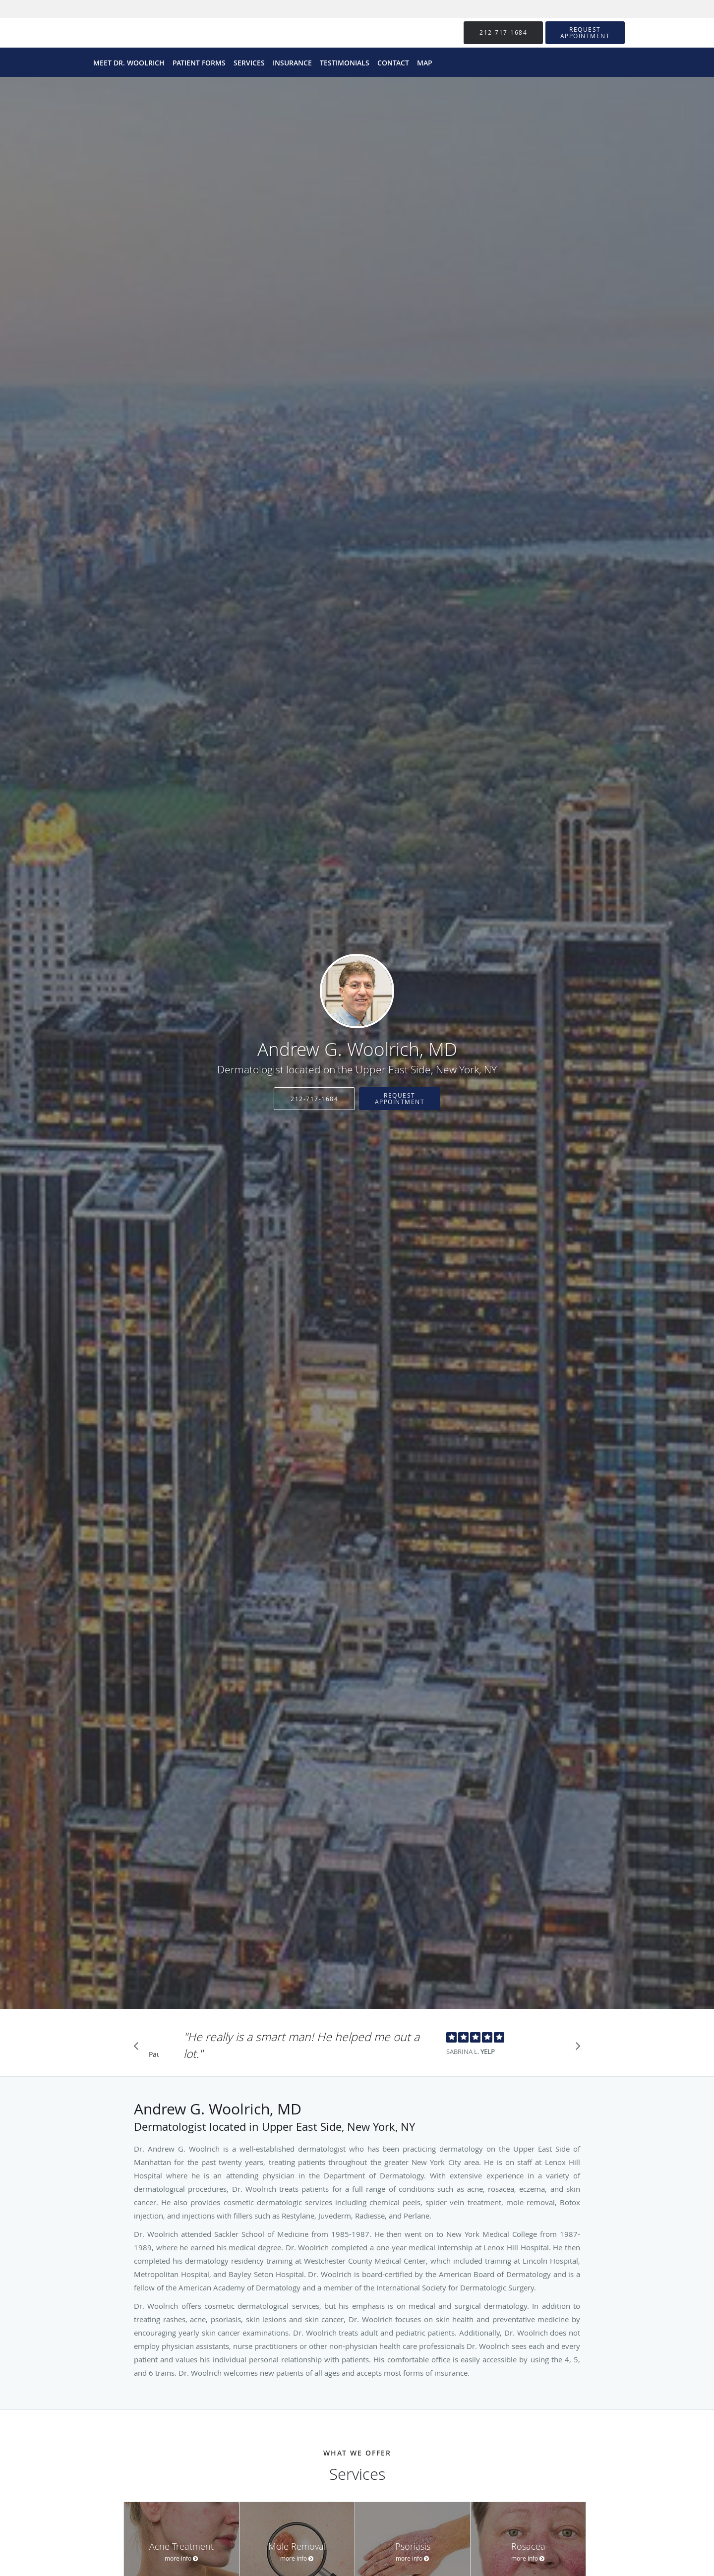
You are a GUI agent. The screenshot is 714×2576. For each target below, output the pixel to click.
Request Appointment (400, 1098)
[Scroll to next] (575, 2048)
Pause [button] (154, 2055)
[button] (585, 32)
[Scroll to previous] (139, 2048)
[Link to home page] (357, 991)
